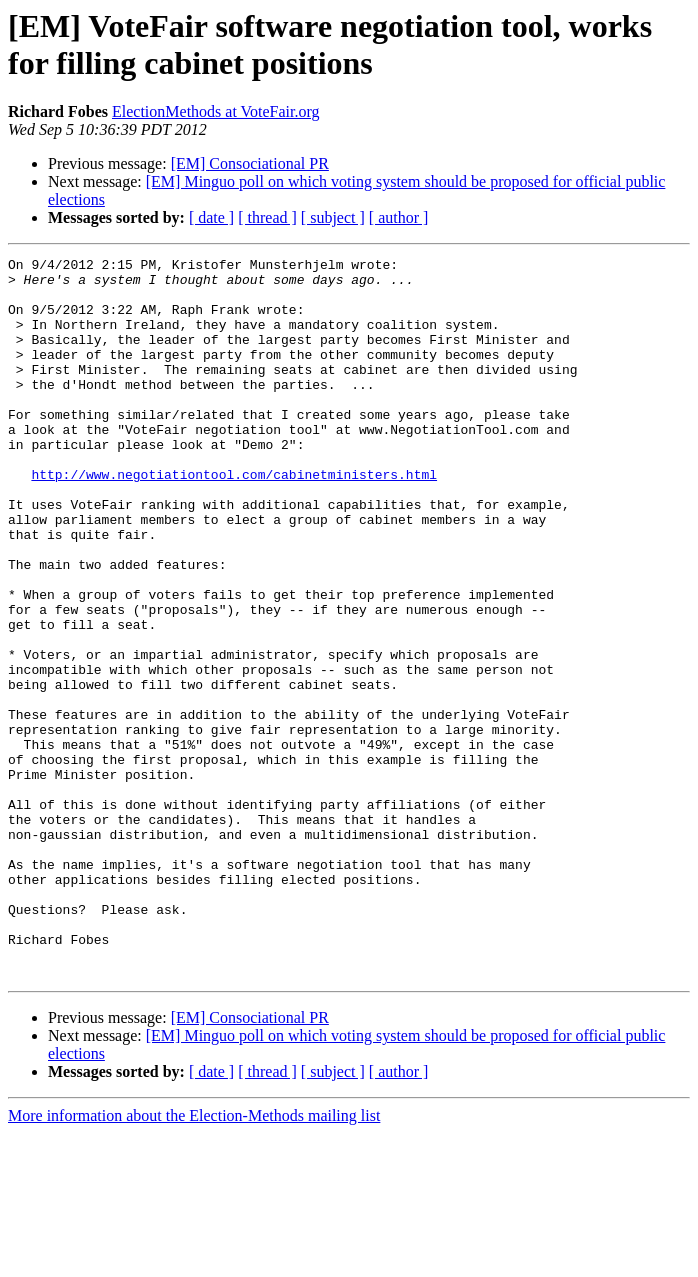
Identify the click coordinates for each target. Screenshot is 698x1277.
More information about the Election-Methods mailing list (194, 1259)
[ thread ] (267, 217)
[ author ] (399, 217)
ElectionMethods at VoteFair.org (216, 111)
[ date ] (211, 217)
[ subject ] (333, 217)
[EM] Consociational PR (250, 163)
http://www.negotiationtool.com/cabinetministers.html (234, 519)
